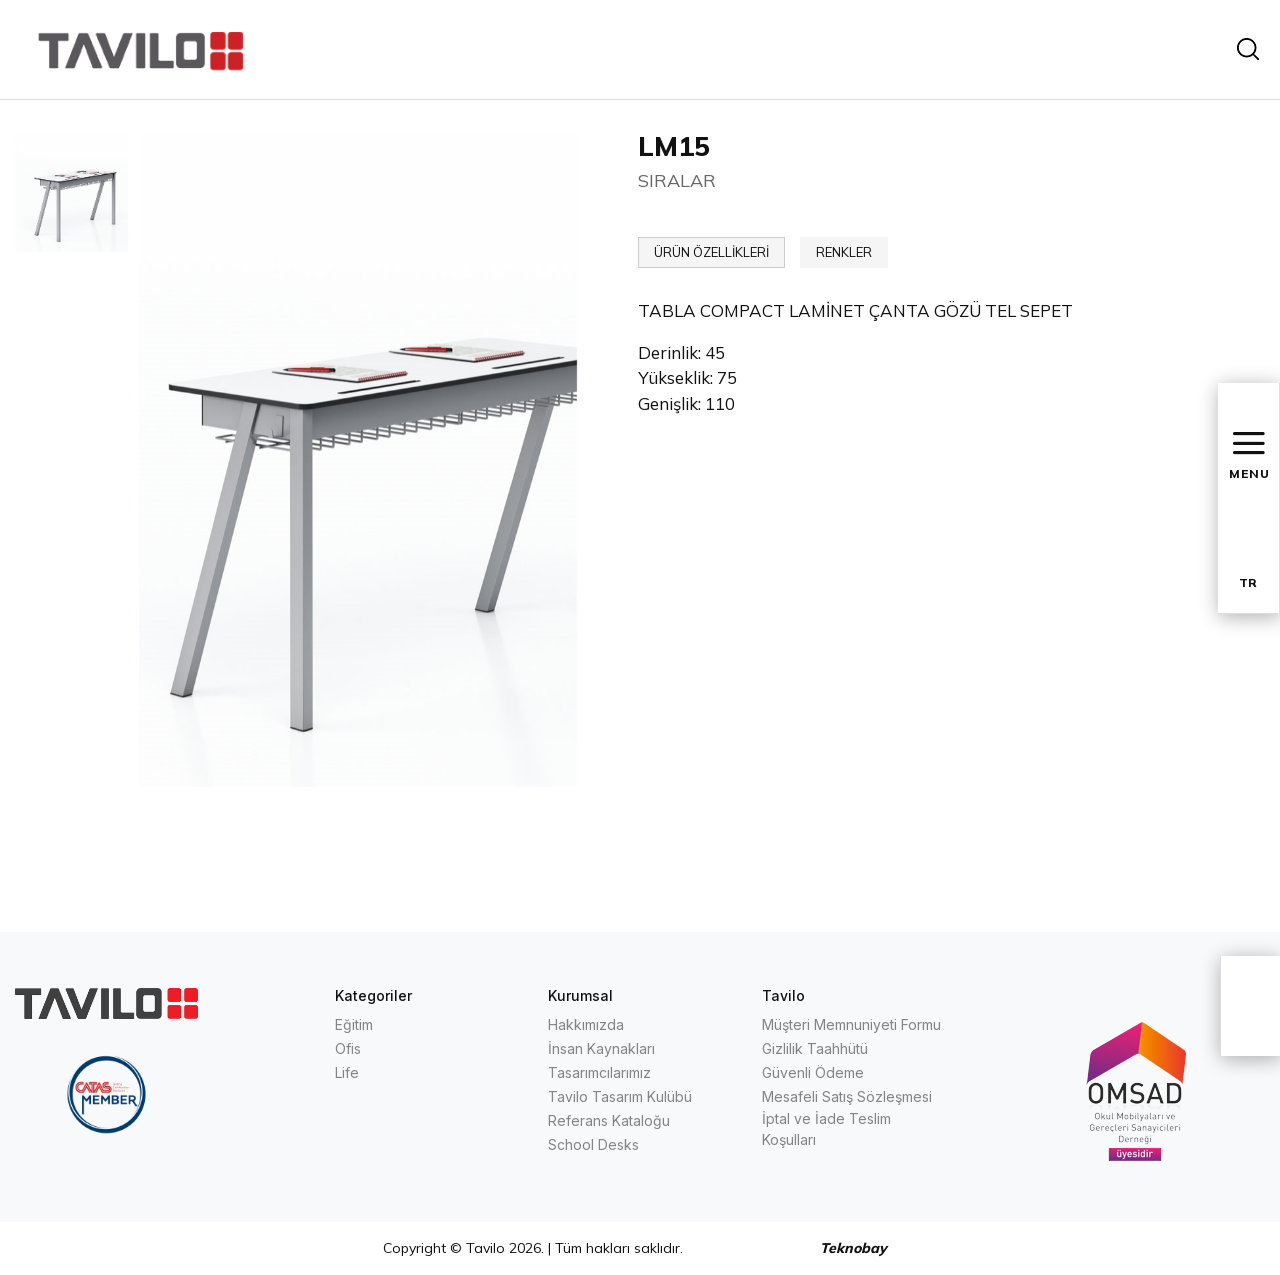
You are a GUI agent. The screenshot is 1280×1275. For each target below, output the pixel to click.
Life (347, 1072)
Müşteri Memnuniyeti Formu (851, 1024)
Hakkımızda (586, 1024)
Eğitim (354, 1024)
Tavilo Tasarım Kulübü (620, 1096)
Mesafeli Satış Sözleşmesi (847, 1096)
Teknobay (853, 1248)
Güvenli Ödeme (813, 1072)
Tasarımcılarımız (599, 1072)
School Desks (593, 1144)
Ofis (348, 1048)
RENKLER (844, 252)
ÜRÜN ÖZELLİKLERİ (711, 252)
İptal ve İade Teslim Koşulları (826, 1129)
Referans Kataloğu (609, 1120)
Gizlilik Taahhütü (815, 1048)
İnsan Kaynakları (601, 1048)
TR (1248, 582)
